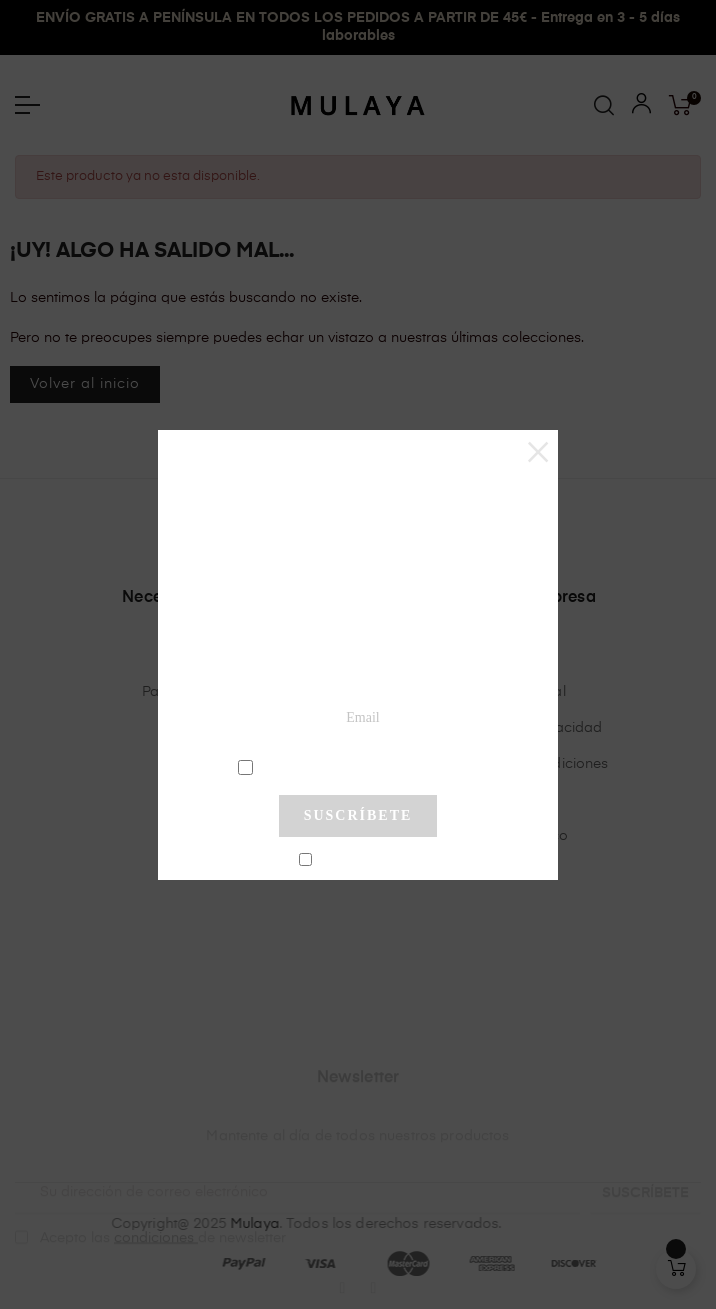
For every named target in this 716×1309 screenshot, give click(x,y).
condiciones (360, 766)
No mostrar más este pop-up (366, 861)
